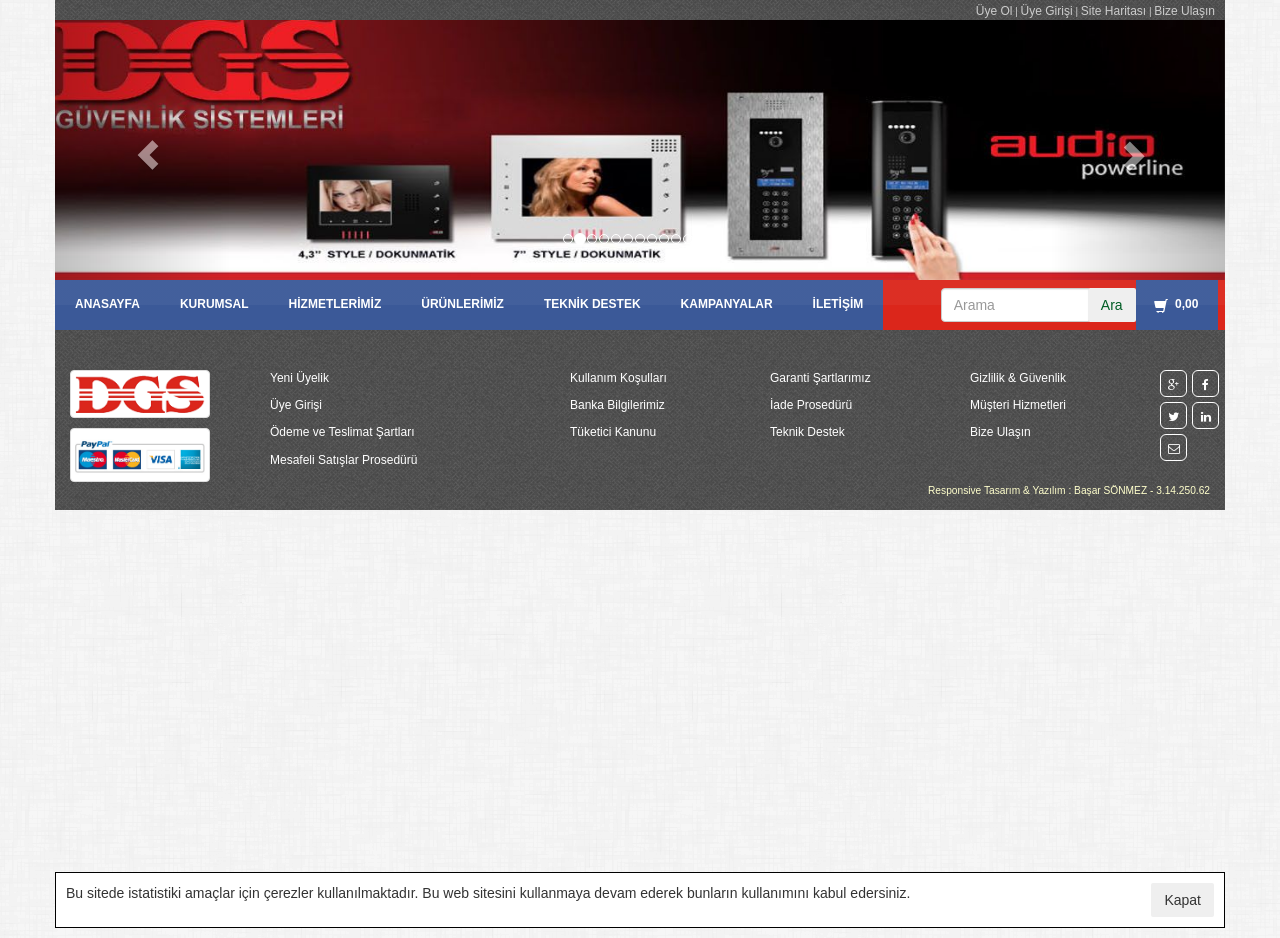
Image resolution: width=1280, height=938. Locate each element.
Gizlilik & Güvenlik (1018, 378)
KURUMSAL (214, 304)
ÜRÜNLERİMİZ (462, 304)
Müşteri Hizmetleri (1018, 405)
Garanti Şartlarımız (820, 378)
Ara (1112, 305)
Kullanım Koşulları (618, 378)
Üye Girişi (1047, 11)
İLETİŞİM (838, 304)
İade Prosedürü (811, 405)
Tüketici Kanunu (613, 432)
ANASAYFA (107, 304)
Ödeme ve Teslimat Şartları (342, 432)
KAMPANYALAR (727, 304)
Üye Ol (994, 11)
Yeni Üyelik (299, 378)
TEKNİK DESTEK (592, 304)
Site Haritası (1113, 11)
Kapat (1182, 900)
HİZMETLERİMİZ (335, 304)
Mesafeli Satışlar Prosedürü (343, 460)
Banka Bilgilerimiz (617, 405)
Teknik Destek (807, 432)
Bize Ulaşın (1184, 11)
